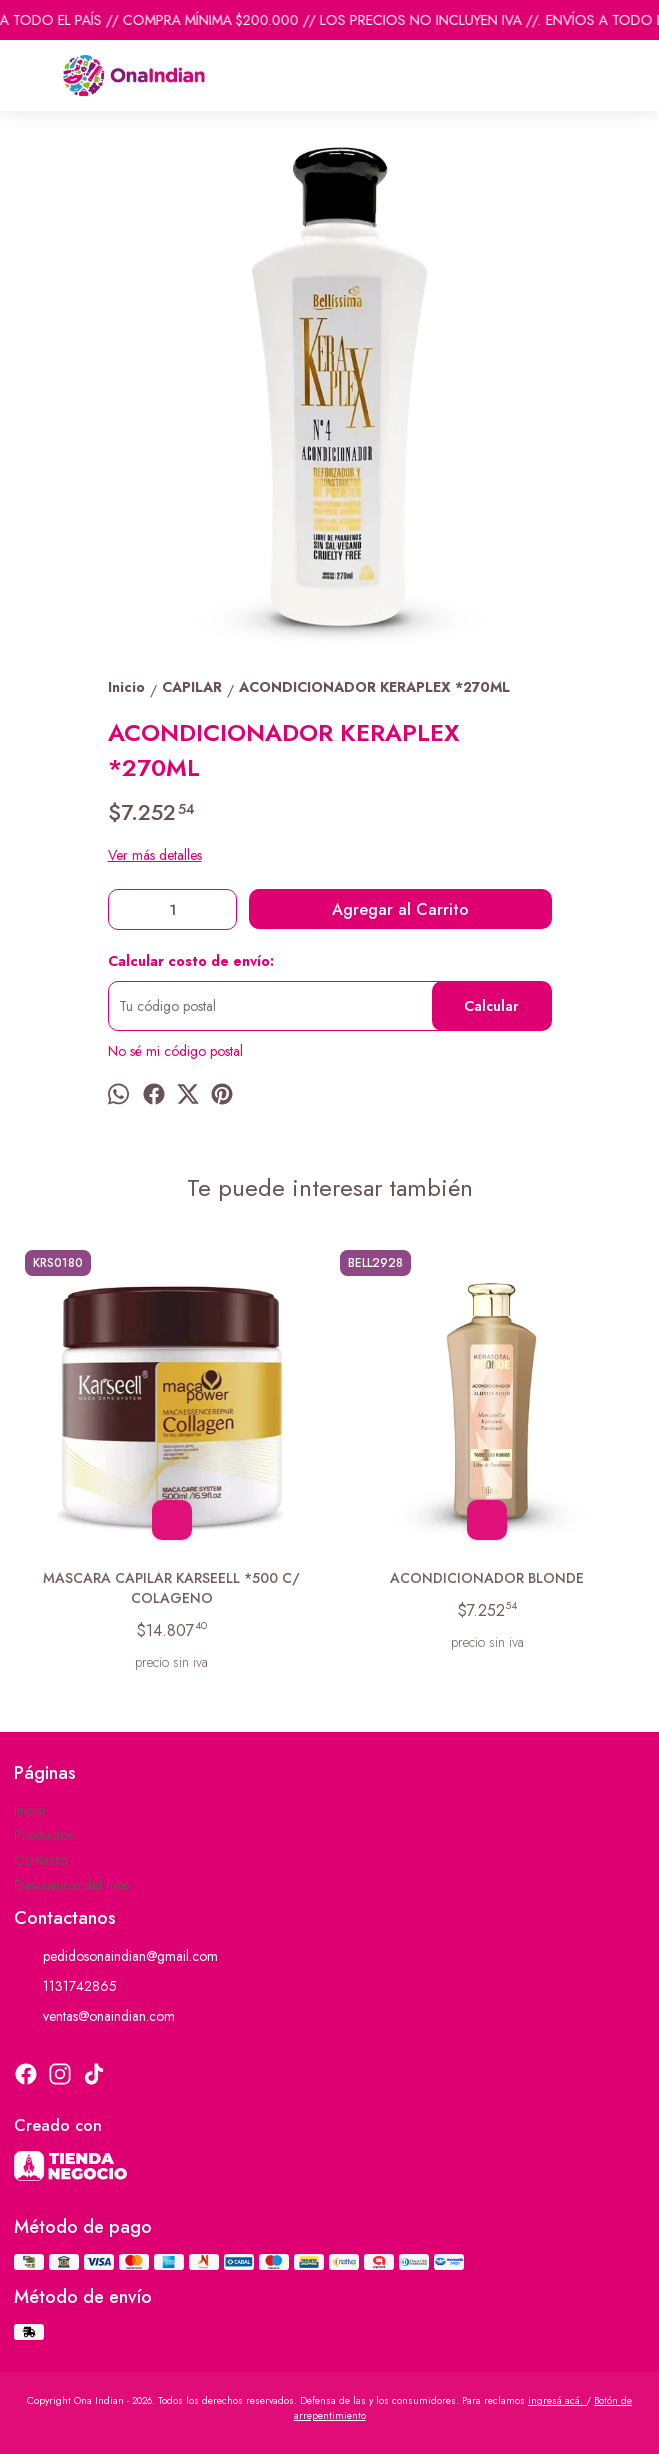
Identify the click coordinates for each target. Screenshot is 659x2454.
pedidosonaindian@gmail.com (116, 1957)
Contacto (40, 1860)
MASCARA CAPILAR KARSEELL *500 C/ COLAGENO (172, 1588)
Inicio (29, 1810)
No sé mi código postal (175, 1051)
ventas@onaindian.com (94, 2017)
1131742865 (65, 1987)
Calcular (491, 1006)
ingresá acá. (557, 2400)
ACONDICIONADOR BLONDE (487, 1578)
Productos (43, 1835)
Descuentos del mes (71, 1885)
